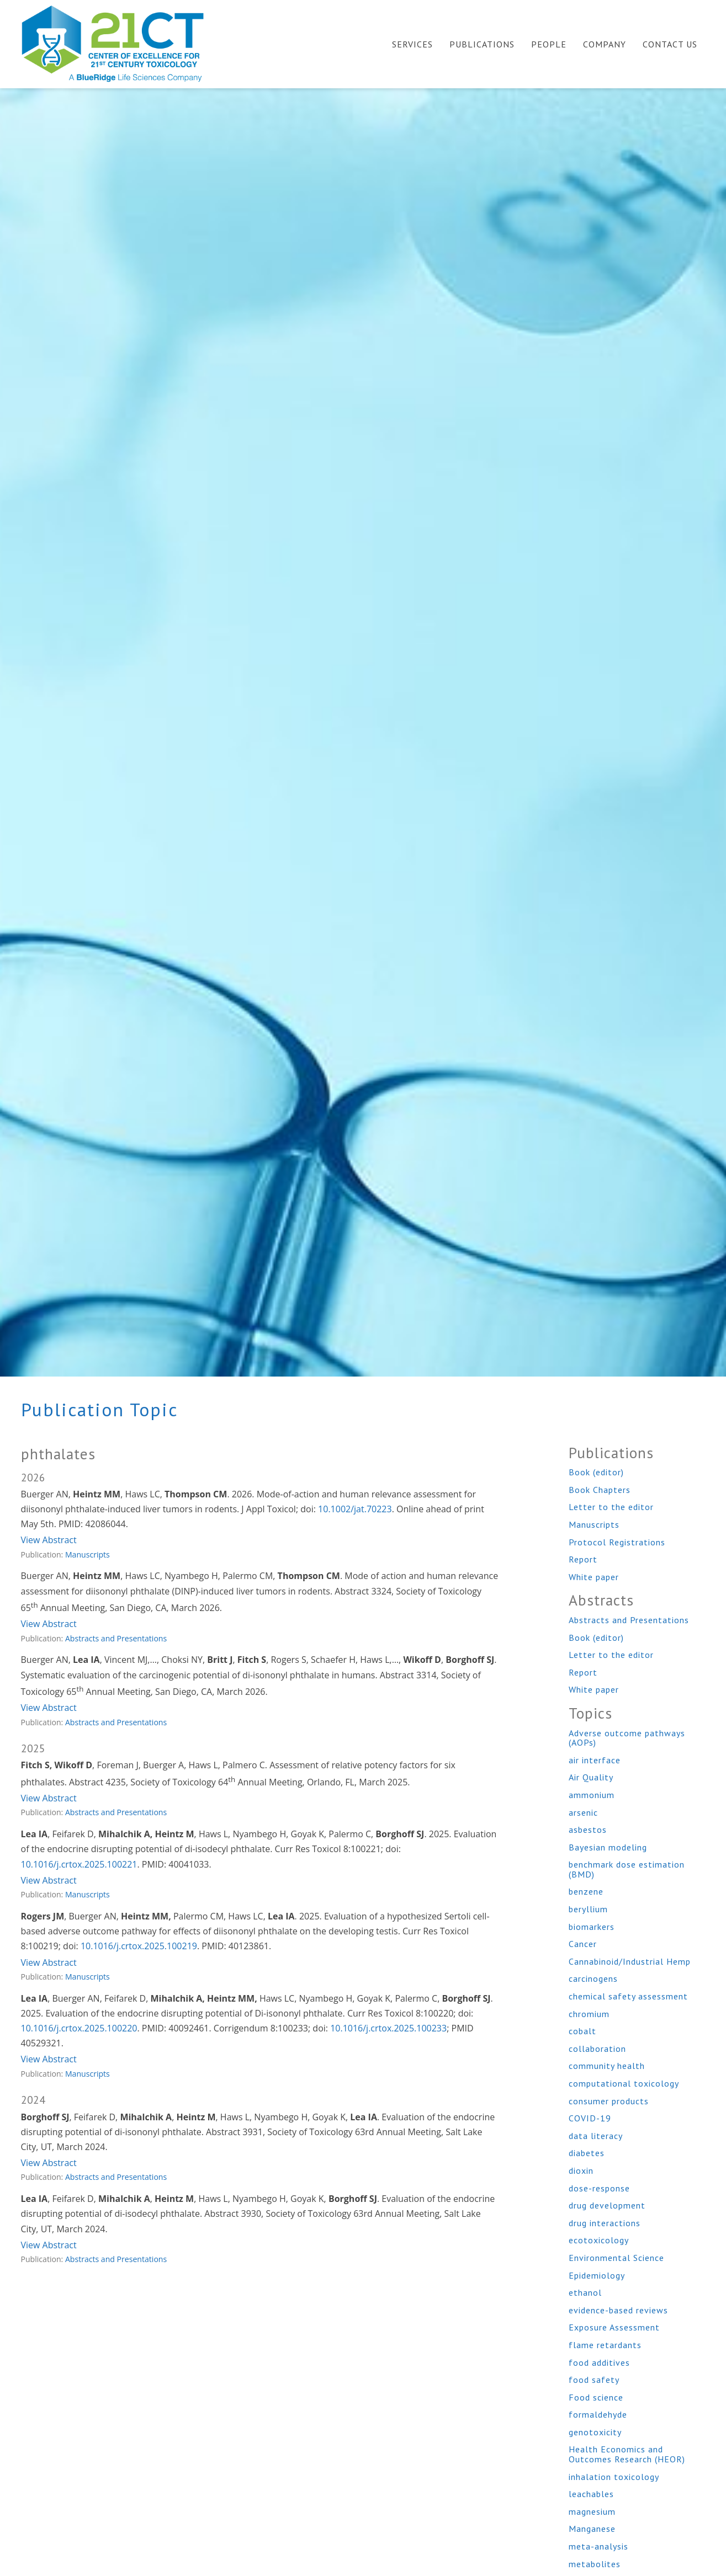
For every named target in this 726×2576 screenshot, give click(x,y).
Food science (596, 2397)
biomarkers (591, 1926)
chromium (589, 2013)
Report (583, 1559)
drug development (607, 2205)
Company (604, 44)
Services (412, 44)
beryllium (588, 1908)
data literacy (596, 2135)
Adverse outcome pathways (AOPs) (627, 1737)
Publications (482, 44)
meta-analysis (598, 2546)
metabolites (595, 2563)
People (548, 44)
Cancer (583, 1943)
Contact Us (670, 44)
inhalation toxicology (614, 2476)
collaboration (597, 2048)
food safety (594, 2379)
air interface (595, 1760)
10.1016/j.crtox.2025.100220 (79, 2028)
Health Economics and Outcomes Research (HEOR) (627, 2454)
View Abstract (49, 1540)
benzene (586, 1891)
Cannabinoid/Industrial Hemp (630, 1961)
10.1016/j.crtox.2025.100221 (79, 1864)
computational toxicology (624, 2083)
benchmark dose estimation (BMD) (627, 1869)
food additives (599, 2362)
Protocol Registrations (617, 1542)
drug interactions (604, 2222)
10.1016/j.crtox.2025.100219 (139, 1946)
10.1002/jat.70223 (355, 1509)
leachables (591, 2493)
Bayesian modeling (608, 1847)
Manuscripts (87, 1554)
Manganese (592, 2528)
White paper (594, 1576)
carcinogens (593, 1978)
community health (607, 2065)
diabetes (587, 2152)
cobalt (582, 2030)
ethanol (585, 2292)
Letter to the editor (611, 1506)
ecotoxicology (599, 2240)
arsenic (583, 1812)
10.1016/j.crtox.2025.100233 (388, 2028)
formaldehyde (598, 2414)
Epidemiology (597, 2275)
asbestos (588, 1829)
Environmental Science (616, 2257)
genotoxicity (595, 2432)
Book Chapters (599, 1489)
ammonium (591, 1794)
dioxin (581, 2170)
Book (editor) (596, 1472)
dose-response (599, 2188)
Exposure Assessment (614, 2327)
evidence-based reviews (618, 2310)
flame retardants (605, 2344)
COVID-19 (590, 2118)
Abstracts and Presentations (116, 1638)
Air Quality (591, 1777)
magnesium (592, 2511)
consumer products (609, 2100)
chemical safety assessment (628, 1996)
